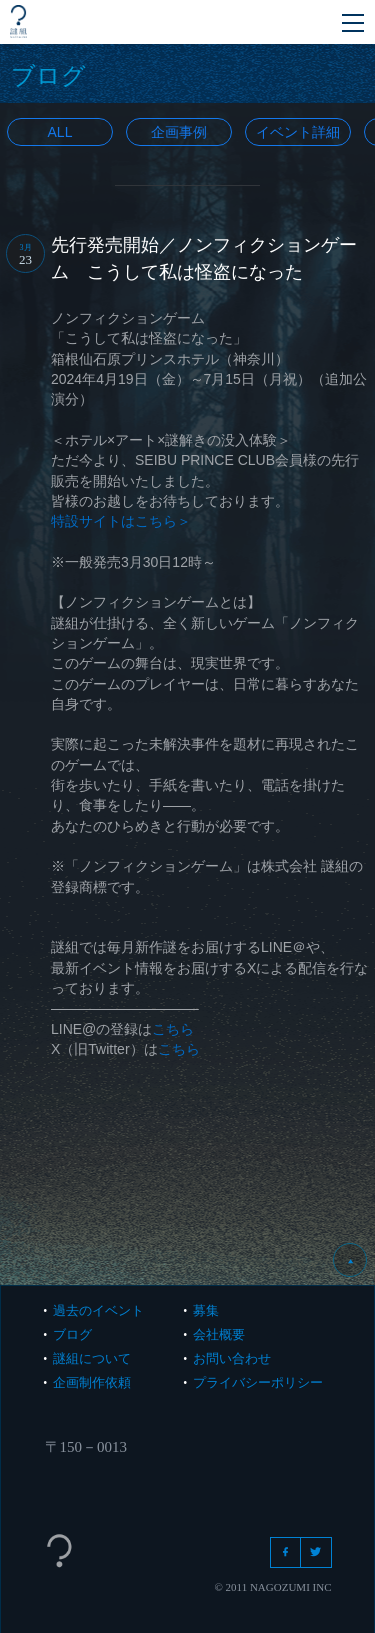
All (60, 132)
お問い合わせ (232, 1358)
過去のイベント (98, 1310)
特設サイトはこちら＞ (121, 521)
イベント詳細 (298, 132)
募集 (206, 1310)
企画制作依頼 (92, 1382)
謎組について (92, 1358)
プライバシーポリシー (258, 1382)
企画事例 (179, 132)
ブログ (72, 1334)
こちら (173, 1029)
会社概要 (219, 1334)
